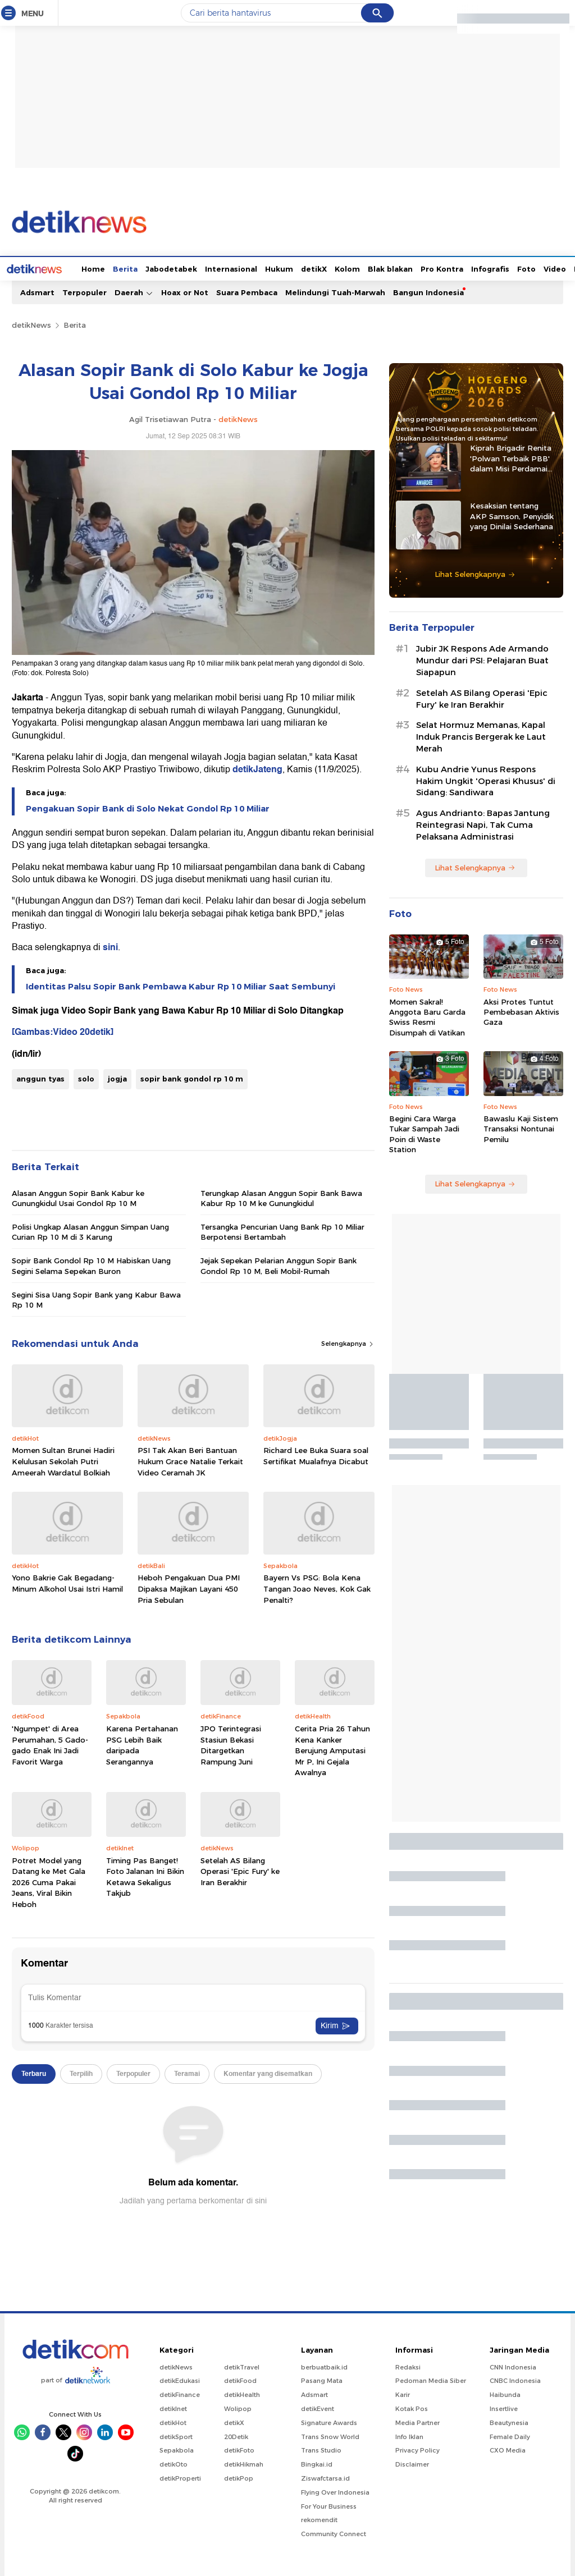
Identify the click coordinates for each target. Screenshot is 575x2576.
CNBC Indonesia (515, 2380)
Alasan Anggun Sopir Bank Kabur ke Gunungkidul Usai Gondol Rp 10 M (78, 1197)
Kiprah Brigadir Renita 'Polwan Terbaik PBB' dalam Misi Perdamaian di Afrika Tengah (513, 457)
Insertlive (504, 2408)
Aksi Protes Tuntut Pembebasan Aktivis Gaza (521, 1010)
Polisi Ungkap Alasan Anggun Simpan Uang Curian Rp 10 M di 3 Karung (90, 1230)
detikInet (173, 2408)
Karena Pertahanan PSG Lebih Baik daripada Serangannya (142, 1744)
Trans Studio (321, 2449)
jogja (117, 1077)
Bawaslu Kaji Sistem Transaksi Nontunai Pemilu (520, 1127)
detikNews (31, 323)
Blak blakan (348, 267)
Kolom (305, 267)
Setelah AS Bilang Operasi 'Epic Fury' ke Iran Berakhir (240, 1870)
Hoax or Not (184, 291)
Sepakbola (176, 2449)
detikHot (172, 2422)
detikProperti (180, 2477)
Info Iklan (409, 2436)
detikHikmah (243, 2463)
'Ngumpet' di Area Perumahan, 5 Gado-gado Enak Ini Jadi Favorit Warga (50, 1744)
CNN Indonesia (513, 2366)
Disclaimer (412, 2463)
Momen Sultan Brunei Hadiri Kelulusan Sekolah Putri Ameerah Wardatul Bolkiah (63, 1460)
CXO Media (508, 2449)
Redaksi (408, 2366)
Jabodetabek (129, 267)
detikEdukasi (179, 2380)
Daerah (134, 291)
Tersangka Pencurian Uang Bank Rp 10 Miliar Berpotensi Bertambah (282, 1230)
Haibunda (505, 2394)
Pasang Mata (322, 2380)
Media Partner (417, 2422)
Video (512, 267)
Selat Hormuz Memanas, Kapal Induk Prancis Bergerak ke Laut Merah (481, 736)
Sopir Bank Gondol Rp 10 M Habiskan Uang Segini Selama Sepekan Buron (91, 1264)
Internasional (189, 267)
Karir (402, 2394)
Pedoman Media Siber (430, 2380)
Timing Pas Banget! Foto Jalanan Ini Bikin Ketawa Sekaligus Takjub (145, 1876)
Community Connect (333, 2533)
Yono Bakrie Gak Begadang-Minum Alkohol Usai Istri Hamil (67, 1582)
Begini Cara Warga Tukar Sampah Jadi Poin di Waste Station (424, 1133)
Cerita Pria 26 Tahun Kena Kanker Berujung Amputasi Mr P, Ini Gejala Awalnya (332, 1749)
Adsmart (37, 291)
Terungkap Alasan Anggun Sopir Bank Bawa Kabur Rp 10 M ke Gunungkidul (281, 1197)
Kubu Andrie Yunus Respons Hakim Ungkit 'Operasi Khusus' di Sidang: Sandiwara (485, 780)
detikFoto (239, 2449)
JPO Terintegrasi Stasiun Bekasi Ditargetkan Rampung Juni (230, 1744)
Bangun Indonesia (428, 291)
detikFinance (179, 2394)
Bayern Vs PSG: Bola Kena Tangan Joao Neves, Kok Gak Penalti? (317, 1587)
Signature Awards (329, 2422)
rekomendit (319, 2519)
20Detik (236, 2436)
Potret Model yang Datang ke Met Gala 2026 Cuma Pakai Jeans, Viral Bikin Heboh (48, 1881)
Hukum (237, 267)
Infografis (448, 267)
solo (86, 1077)
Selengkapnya (348, 1342)
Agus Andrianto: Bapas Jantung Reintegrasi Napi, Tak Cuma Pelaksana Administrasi (483, 824)
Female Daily (510, 2436)
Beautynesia (509, 2422)
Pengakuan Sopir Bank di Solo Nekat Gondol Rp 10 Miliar (148, 808)
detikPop (238, 2477)
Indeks (545, 267)
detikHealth (242, 2394)
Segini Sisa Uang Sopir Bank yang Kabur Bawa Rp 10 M (96, 1298)
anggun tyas (40, 1077)
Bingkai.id (316, 2463)
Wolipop (238, 2408)
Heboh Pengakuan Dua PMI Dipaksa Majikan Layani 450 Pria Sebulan (189, 1587)
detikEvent (317, 2408)
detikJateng (257, 768)
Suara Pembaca (246, 291)
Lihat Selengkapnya (475, 573)
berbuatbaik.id (324, 2366)
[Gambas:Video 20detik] (62, 1031)
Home (51, 267)
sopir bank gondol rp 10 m (191, 1077)
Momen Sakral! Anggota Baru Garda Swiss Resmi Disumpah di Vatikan (427, 1016)
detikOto (173, 2463)
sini (110, 946)
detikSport (176, 2436)
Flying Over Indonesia (335, 2491)
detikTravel (241, 2366)
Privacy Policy (417, 2449)
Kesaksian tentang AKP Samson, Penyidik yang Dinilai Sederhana (512, 514)
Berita (83, 267)
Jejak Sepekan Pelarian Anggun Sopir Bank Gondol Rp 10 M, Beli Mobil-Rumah (278, 1264)
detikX (272, 267)
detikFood (240, 2380)
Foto (484, 267)
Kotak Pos (411, 2408)
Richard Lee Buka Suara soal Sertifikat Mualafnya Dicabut (315, 1455)
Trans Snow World (330, 2436)
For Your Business (329, 2505)
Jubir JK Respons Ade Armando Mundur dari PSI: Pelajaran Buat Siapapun (482, 659)
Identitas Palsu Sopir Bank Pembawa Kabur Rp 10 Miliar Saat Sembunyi (180, 985)
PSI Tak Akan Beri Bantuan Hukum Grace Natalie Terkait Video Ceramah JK (190, 1460)
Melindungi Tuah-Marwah (335, 291)
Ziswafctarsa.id (325, 2477)
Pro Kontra (399, 267)
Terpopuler (84, 291)
